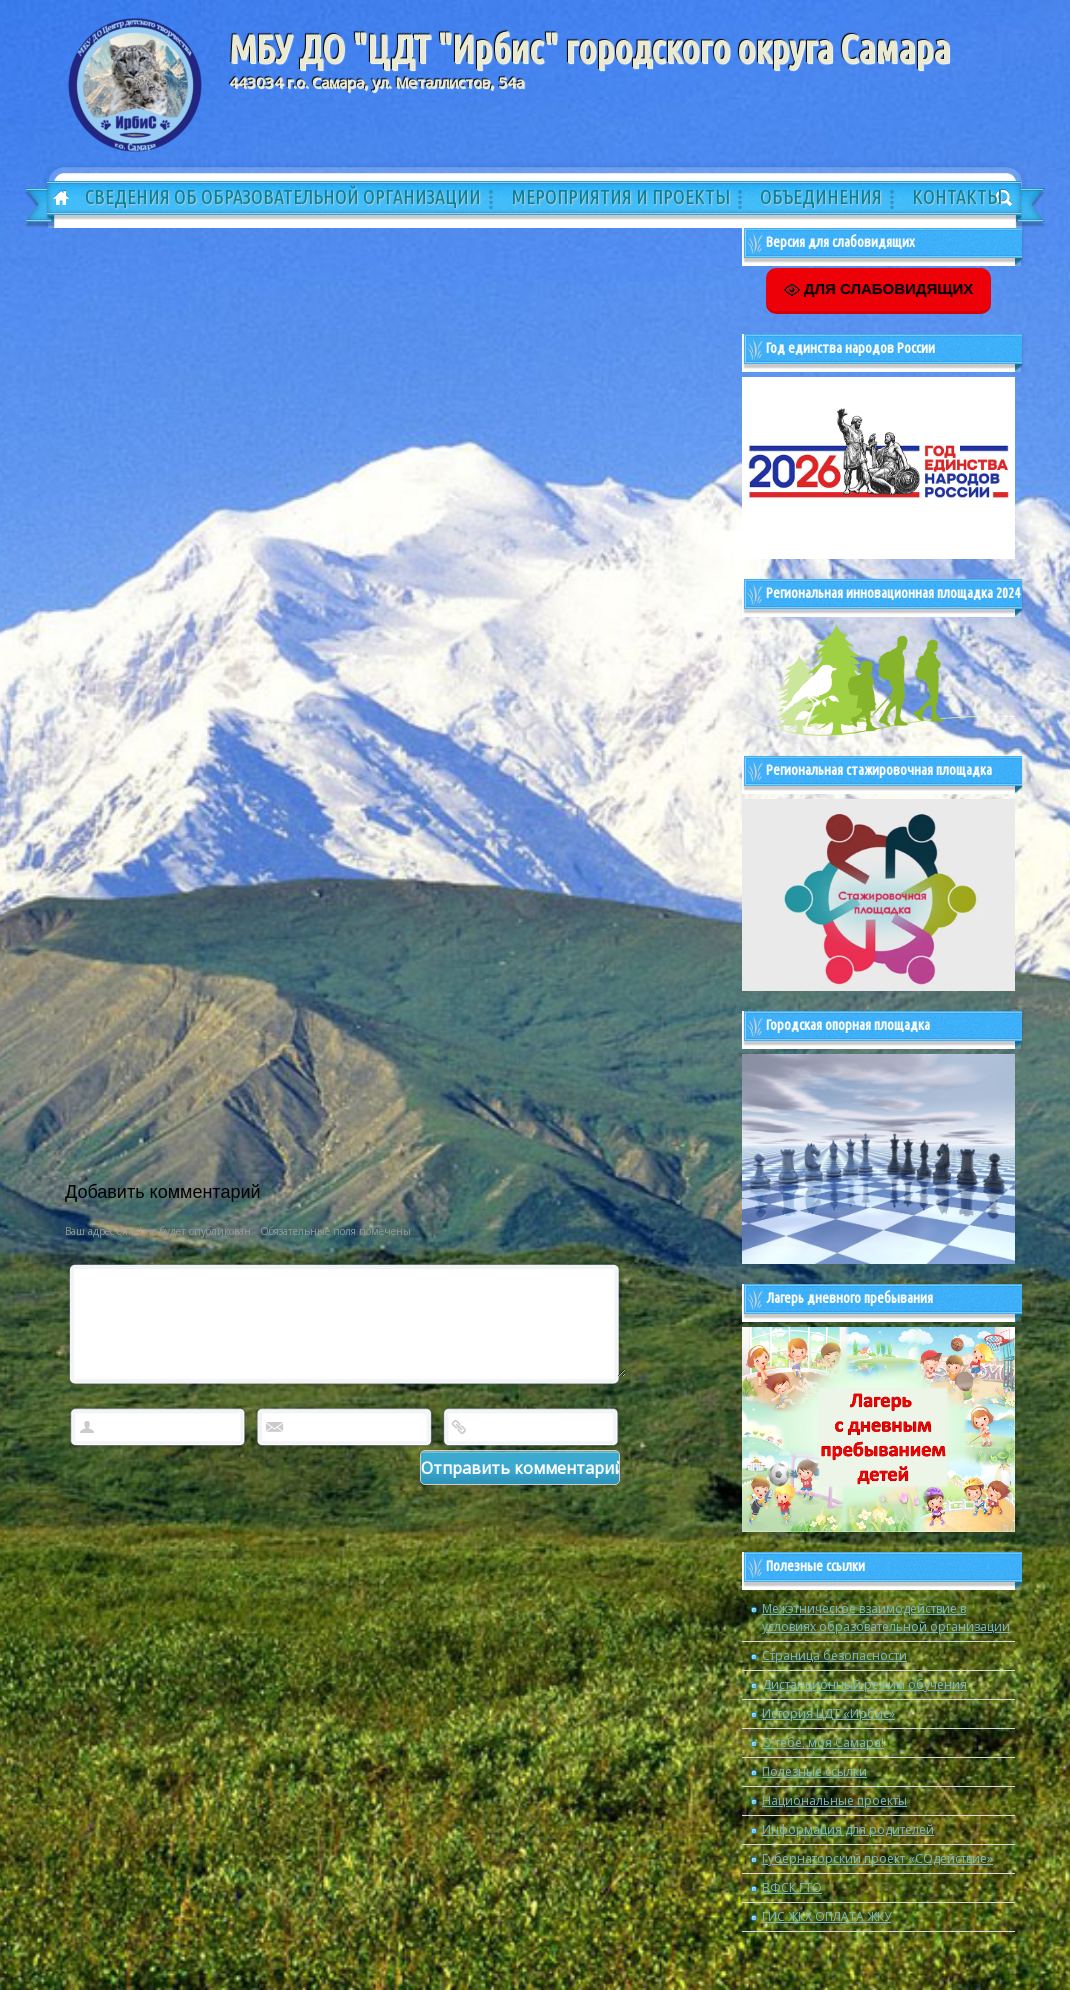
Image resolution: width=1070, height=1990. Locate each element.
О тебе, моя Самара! (823, 1742)
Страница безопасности (834, 1655)
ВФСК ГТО (792, 1887)
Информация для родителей (848, 1829)
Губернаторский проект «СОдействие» (877, 1858)
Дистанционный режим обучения (864, 1684)
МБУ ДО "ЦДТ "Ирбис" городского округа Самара (589, 49)
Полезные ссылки (814, 1771)
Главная (54, 199)
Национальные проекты (834, 1800)
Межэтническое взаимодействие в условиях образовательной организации (886, 1617)
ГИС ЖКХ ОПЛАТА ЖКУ (826, 1916)
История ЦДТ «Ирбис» (828, 1713)
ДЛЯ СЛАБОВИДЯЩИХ (879, 289)
